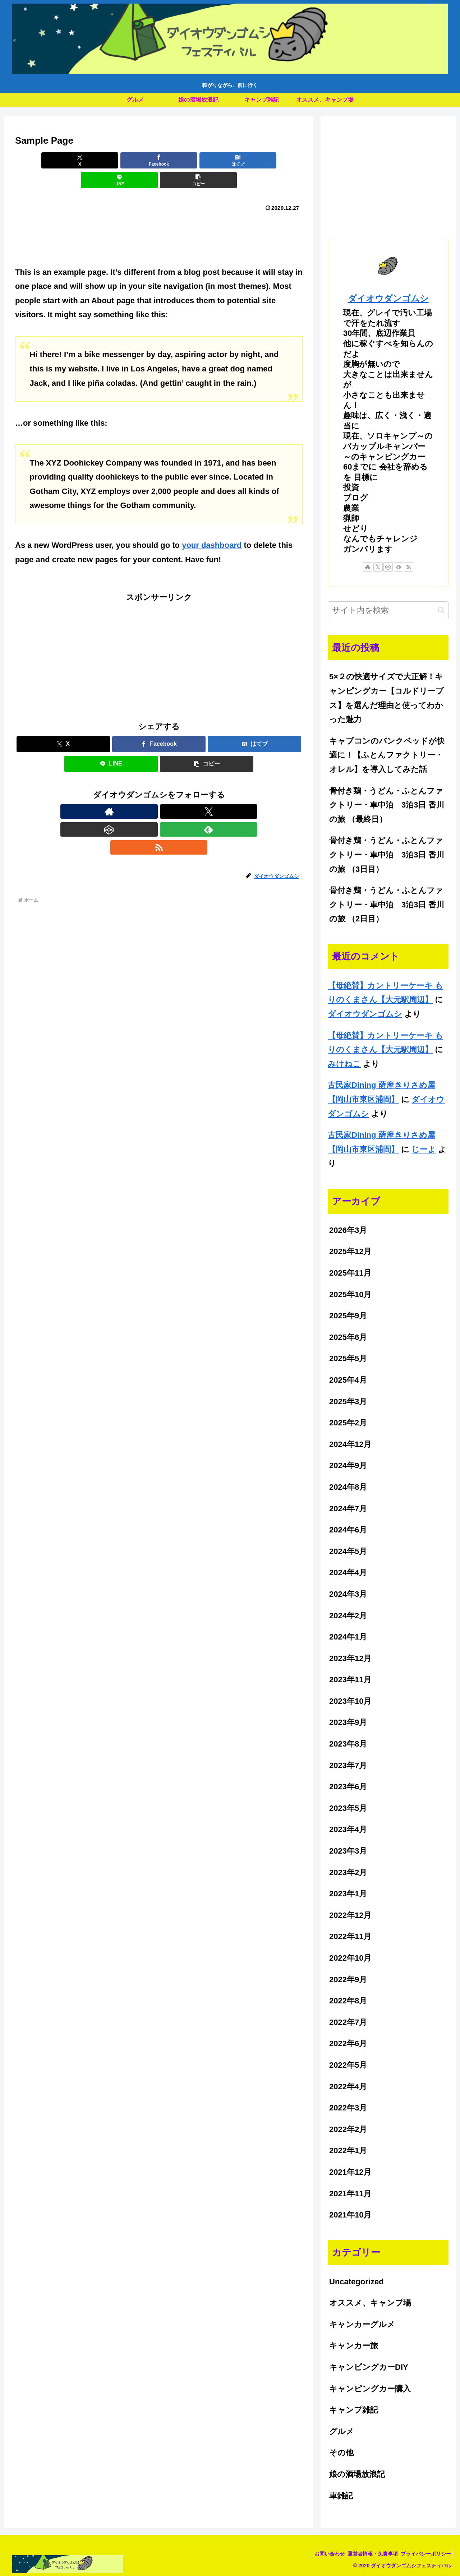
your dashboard (212, 525)
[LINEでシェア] (207, 160)
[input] (388, 610)
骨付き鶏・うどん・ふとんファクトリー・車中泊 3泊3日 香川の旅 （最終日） (386, 805)
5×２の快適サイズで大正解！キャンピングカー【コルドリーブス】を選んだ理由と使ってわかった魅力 (386, 698)
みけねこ (344, 1063)
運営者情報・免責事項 (366, 2554)
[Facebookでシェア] (111, 160)
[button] (256, 160)
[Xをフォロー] (142, 792)
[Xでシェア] (62, 160)
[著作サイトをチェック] (126, 792)
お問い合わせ (318, 2554)
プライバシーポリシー (424, 2554)
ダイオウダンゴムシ (388, 298)
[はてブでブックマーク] (159, 160)
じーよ (423, 1149)
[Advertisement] (159, 215)
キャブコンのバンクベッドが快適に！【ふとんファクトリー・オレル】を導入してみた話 (387, 755)
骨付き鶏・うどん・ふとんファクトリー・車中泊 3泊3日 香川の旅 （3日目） (386, 854)
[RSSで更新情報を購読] (192, 792)
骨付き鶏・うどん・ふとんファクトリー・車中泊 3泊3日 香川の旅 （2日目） (386, 904)
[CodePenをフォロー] (159, 792)
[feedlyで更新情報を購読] (175, 792)
